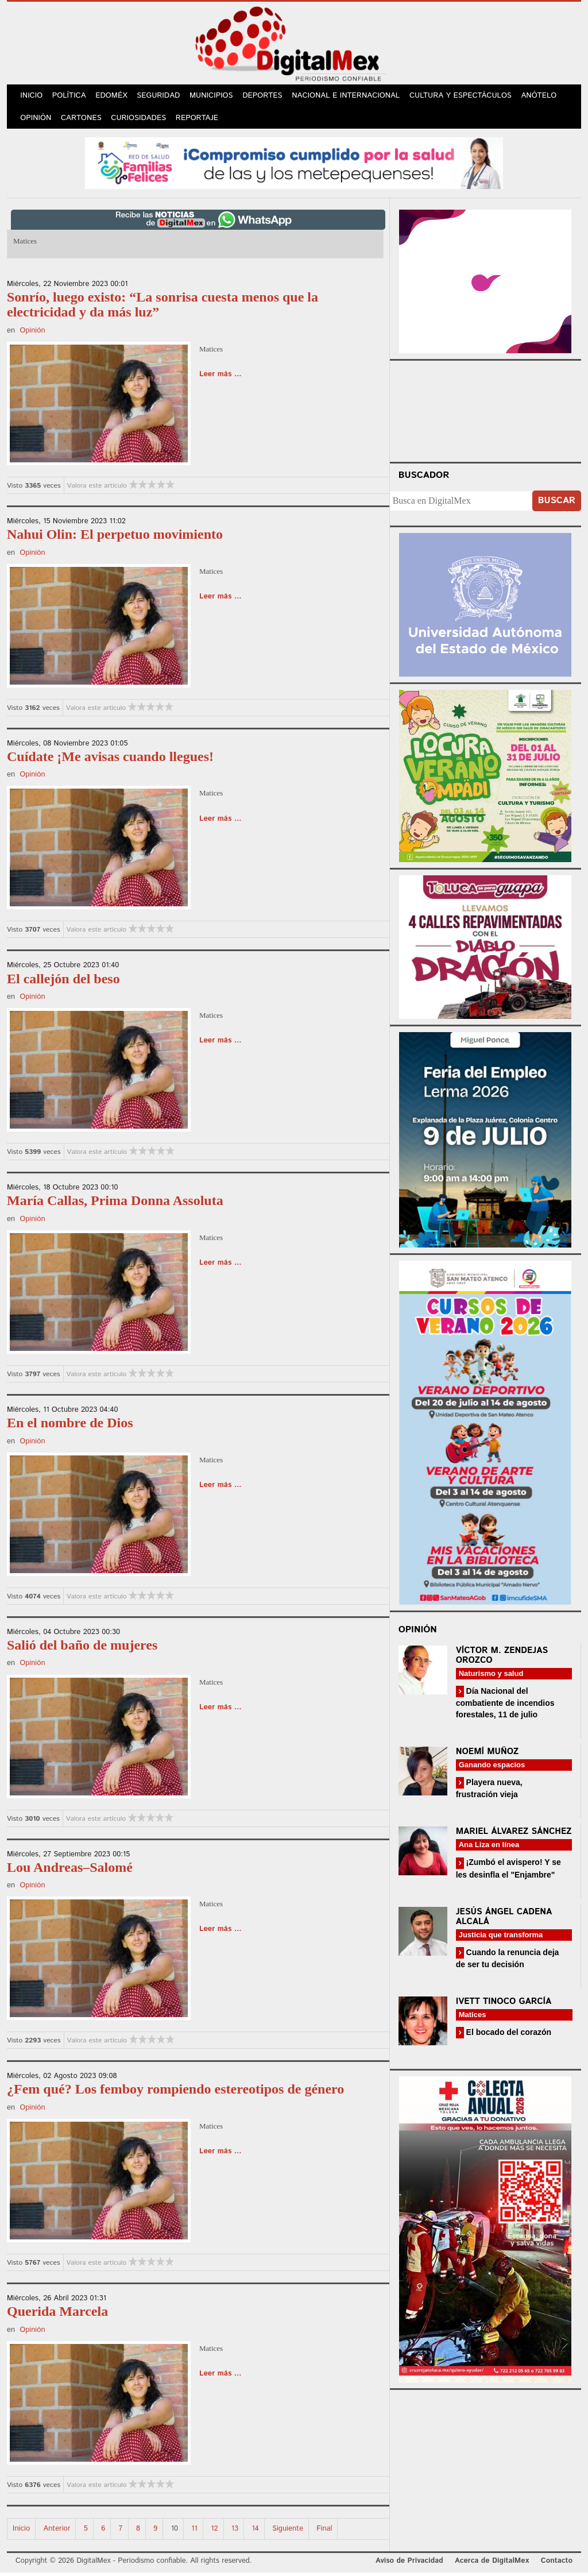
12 (214, 2531)
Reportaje (199, 120)
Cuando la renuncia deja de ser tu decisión (507, 1961)
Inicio (32, 96)
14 (255, 2531)
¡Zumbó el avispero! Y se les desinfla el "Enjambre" (508, 1871)
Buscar (556, 504)
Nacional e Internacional (351, 96)
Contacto (556, 2563)
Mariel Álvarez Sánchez (514, 1835)
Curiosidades (141, 120)
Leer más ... (220, 377)
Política (71, 96)
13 (234, 2531)
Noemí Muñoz (487, 1755)
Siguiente (287, 2531)
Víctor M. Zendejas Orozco (502, 1658)
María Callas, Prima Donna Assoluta (115, 1203)
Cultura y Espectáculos (466, 96)
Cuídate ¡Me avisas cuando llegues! (110, 759)
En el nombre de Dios (70, 1426)
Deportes (268, 96)
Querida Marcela (57, 2314)
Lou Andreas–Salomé (70, 1870)
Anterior (57, 2531)
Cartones (83, 120)
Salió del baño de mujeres (82, 1647)
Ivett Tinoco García (504, 2004)
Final (324, 2531)
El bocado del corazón (507, 2035)
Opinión (36, 120)
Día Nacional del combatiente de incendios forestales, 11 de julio (505, 1705)
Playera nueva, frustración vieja (489, 1791)
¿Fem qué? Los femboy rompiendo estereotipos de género (175, 2092)
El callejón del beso (63, 981)
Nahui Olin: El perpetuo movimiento (115, 537)
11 (194, 2531)
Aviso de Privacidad (409, 2563)
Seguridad (162, 96)
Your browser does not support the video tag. (485, 412)
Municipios (216, 96)
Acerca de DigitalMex (492, 2563)
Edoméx (114, 96)
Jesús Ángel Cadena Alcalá (504, 1919)
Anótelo (544, 96)
